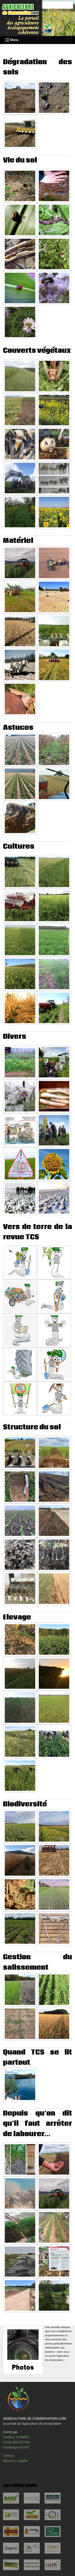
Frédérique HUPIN (16, 2447)
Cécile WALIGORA (16, 2442)
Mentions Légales (15, 2461)
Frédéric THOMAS (16, 2437)
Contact (8, 2455)
